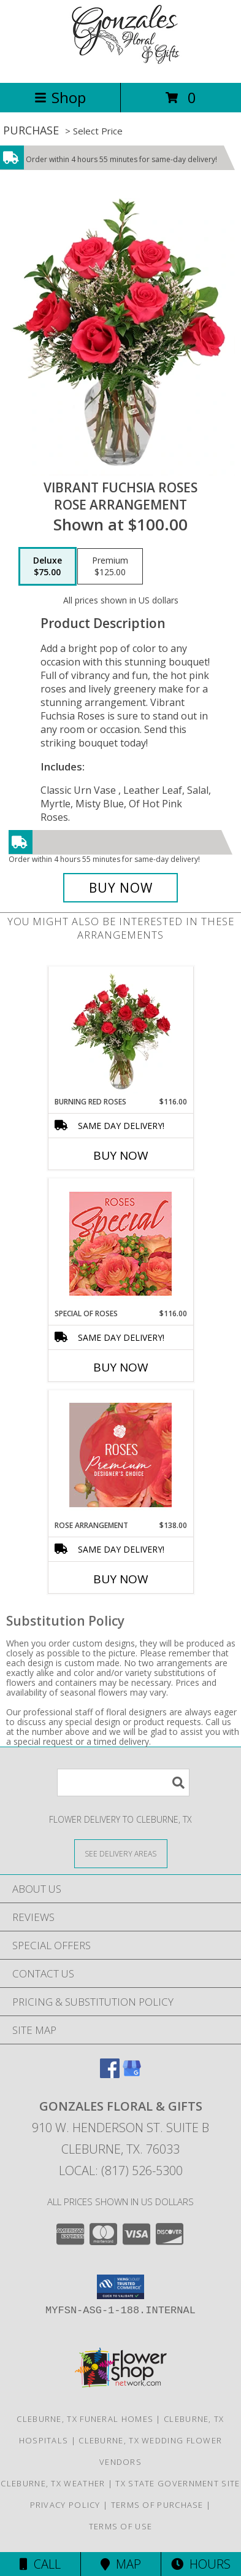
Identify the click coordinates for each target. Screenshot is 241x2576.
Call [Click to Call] (40, 2564)
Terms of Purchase (157, 2504)
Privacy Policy (65, 2504)
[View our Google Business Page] (132, 2074)
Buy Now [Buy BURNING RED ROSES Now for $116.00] (120, 1155)
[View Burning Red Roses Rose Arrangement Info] (120, 1031)
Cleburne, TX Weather (53, 2483)
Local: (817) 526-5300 (121, 2170)
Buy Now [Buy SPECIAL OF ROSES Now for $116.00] (120, 1367)
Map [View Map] (121, 2564)
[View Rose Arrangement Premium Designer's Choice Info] (120, 1455)
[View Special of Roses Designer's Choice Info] (120, 1243)
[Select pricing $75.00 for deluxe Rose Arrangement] (47, 566)
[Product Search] (123, 1782)
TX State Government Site (177, 2483)
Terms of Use (121, 2526)
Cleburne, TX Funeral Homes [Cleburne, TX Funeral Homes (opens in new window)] (85, 2418)
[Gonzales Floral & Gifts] (120, 65)
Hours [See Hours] (201, 2564)
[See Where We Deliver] (120, 1853)
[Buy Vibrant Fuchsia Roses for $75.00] (120, 887)
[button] (120, 2287)
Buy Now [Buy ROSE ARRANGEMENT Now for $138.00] (120, 1579)
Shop (60, 97)
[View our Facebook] (110, 2074)
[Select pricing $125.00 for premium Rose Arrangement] (110, 566)
